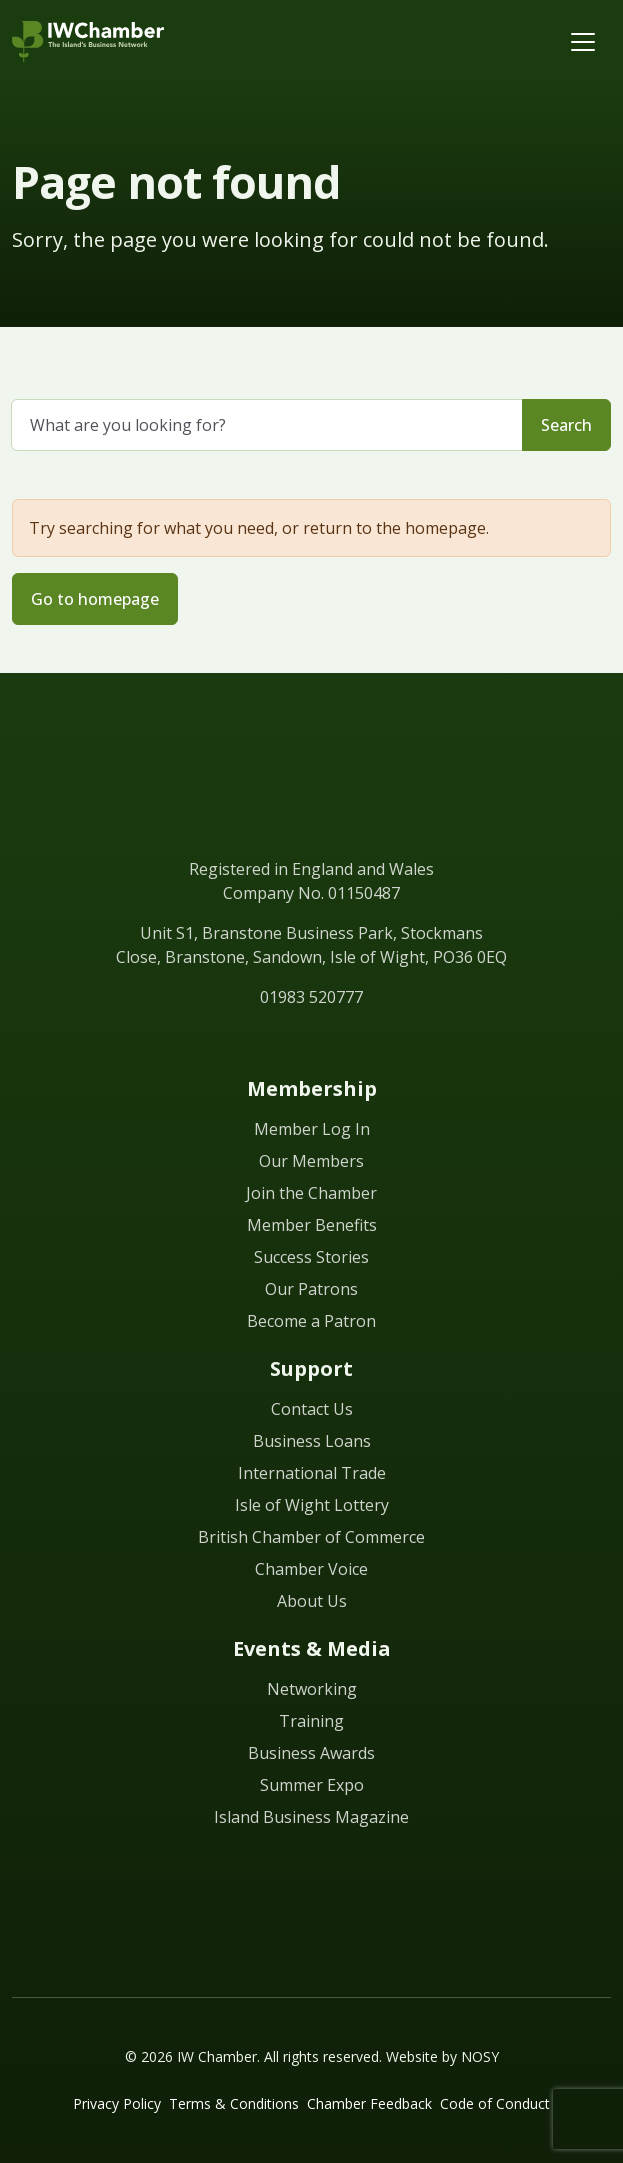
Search (566, 425)
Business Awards (311, 1753)
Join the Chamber (311, 1193)
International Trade (312, 1473)
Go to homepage (95, 599)
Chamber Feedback (369, 2103)
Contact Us (312, 1409)
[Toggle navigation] (583, 42)
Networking (312, 1689)
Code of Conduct (495, 2103)
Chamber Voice (311, 1569)
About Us (312, 1601)
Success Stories (311, 1257)
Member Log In (312, 1129)
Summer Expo (312, 1785)
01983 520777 (311, 997)
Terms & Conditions (234, 2103)
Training (311, 1721)
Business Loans (312, 1441)
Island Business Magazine (311, 1817)
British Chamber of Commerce (311, 1537)
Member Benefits (312, 1225)
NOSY (480, 2056)
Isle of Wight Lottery (312, 1505)
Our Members (311, 1161)
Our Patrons (311, 1289)
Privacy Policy (117, 2103)
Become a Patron (311, 1321)
